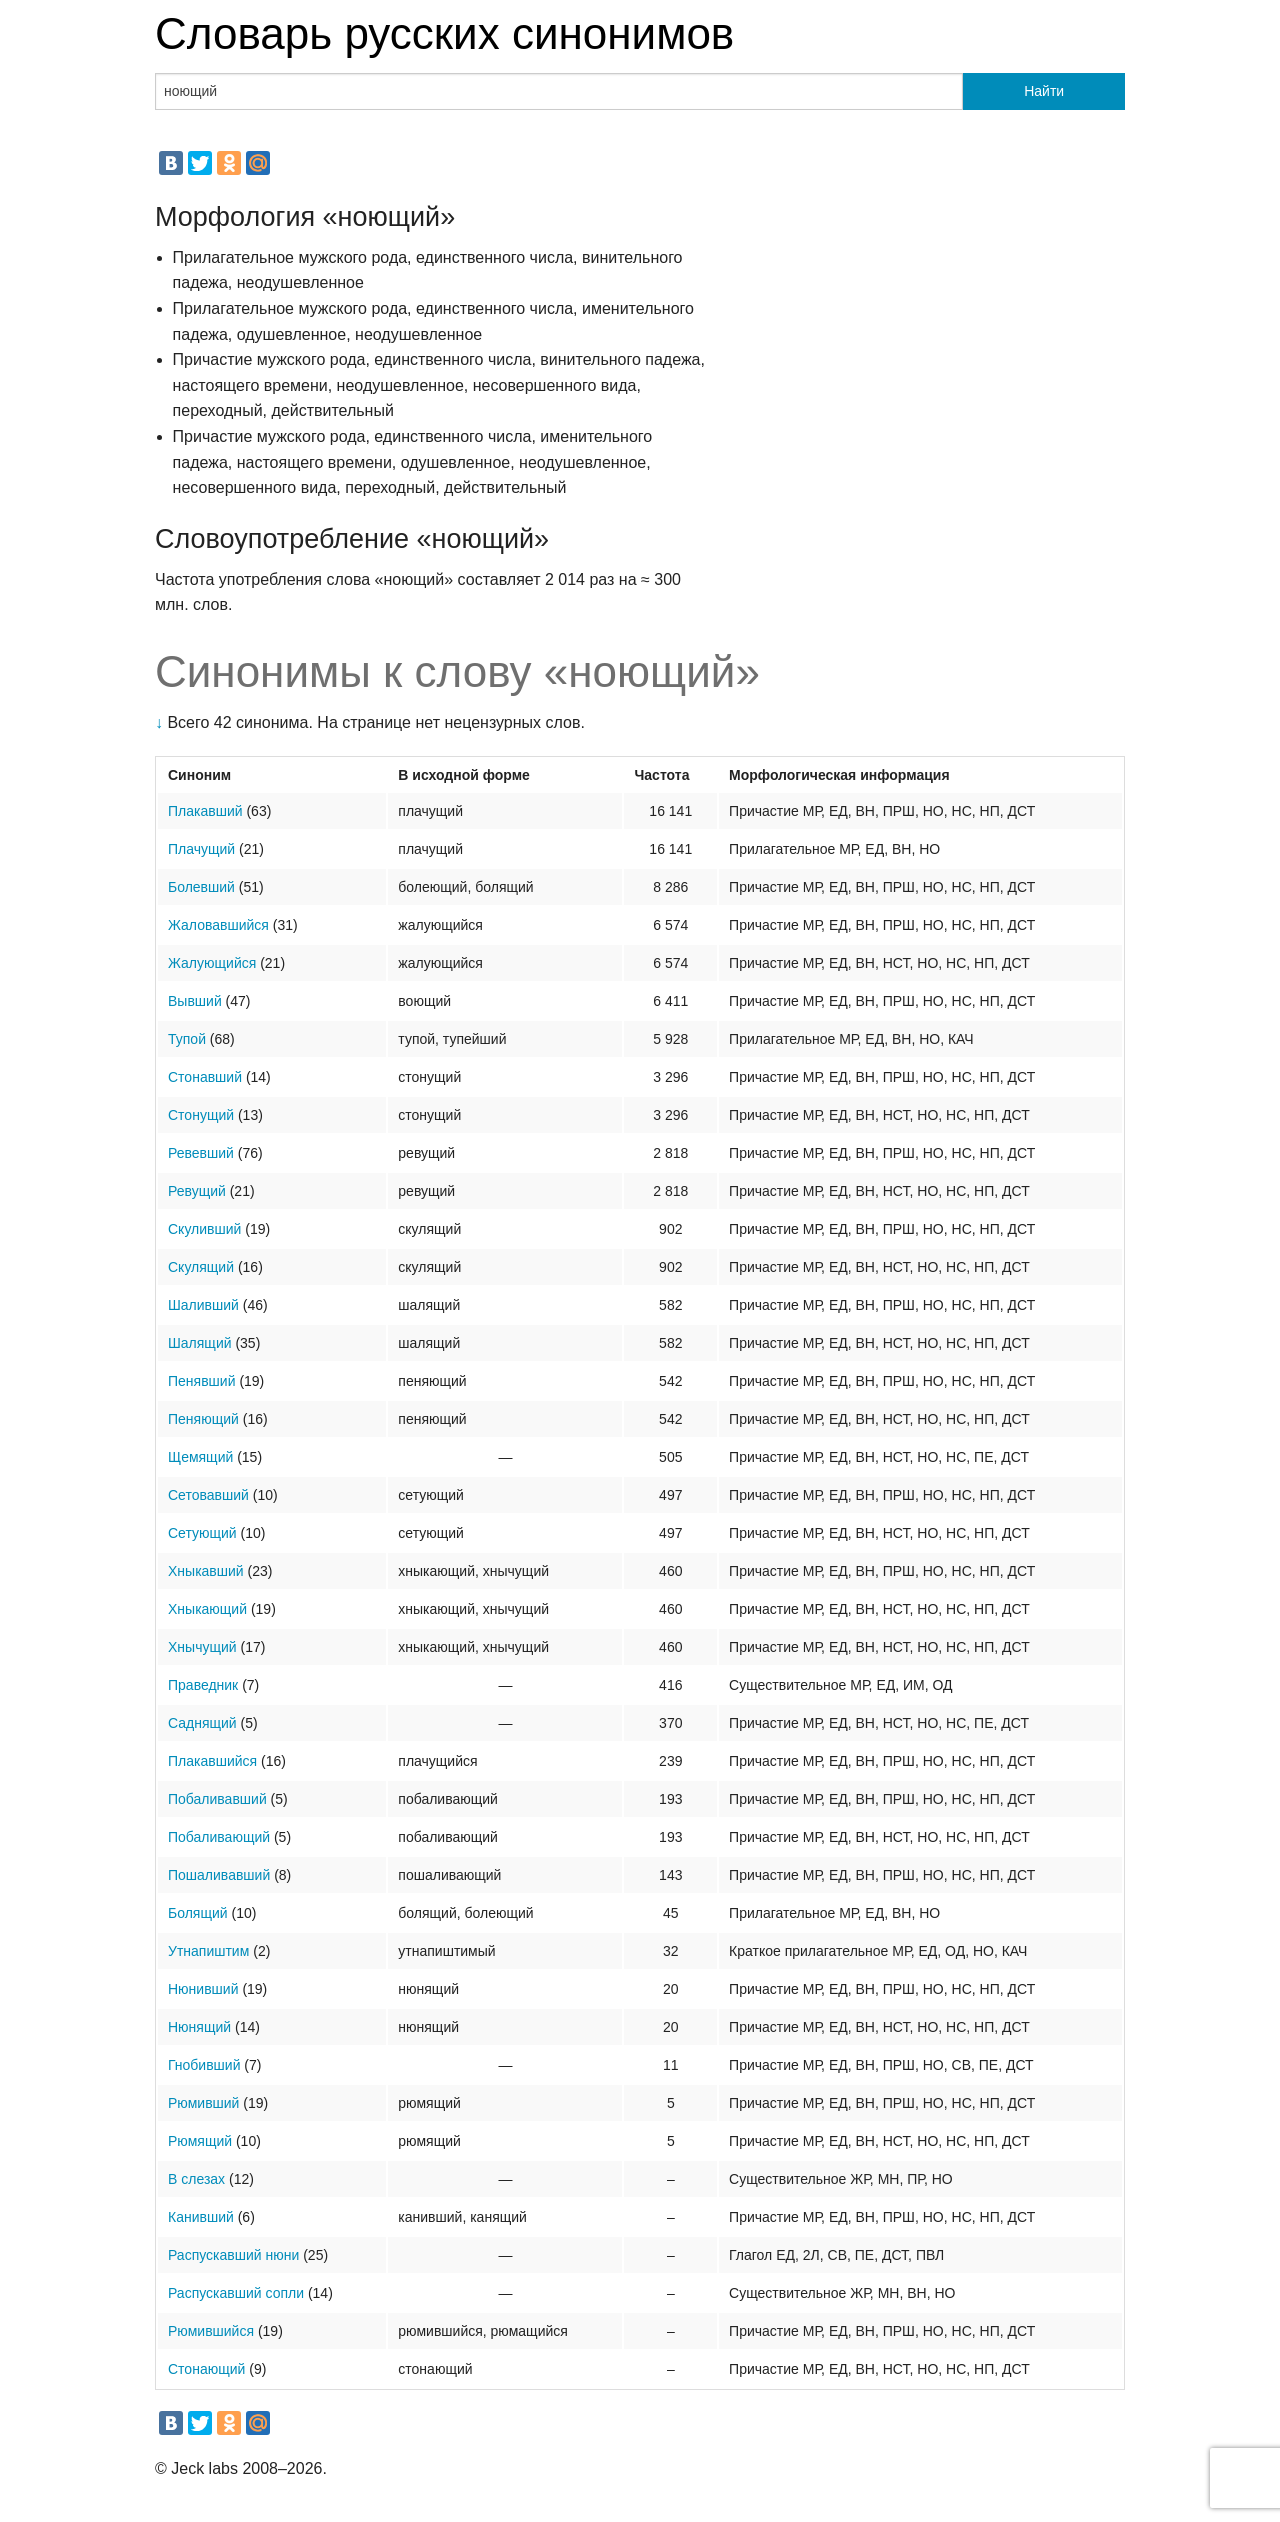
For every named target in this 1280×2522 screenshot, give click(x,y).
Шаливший (203, 1305)
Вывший (195, 1001)
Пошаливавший (219, 1875)
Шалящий (200, 1343)
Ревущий (197, 1191)
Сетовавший (208, 1495)
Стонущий (201, 1115)
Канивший (201, 2217)
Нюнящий (199, 2027)
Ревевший (201, 1153)
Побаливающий (219, 1837)
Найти (1044, 91)
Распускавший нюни (233, 2255)
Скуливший (204, 1229)
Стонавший (205, 1077)
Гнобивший (204, 2065)
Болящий (198, 1913)
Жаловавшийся (218, 925)
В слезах (196, 2179)
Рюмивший (203, 2103)
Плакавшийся (212, 1761)
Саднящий (202, 1723)
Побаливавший (217, 1799)
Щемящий (200, 1457)
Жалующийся (212, 963)
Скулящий (201, 1267)
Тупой (187, 1039)
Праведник (203, 1685)
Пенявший (201, 1381)
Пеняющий (203, 1419)
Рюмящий (200, 2141)
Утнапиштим (208, 1951)
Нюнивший (203, 1989)
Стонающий (206, 2369)
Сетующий (202, 1533)
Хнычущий (202, 1647)
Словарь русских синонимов (444, 33)
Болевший (201, 887)
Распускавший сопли (236, 2293)
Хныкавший (206, 1571)
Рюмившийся (211, 2331)
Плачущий (201, 849)
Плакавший (205, 811)
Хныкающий (207, 1609)
